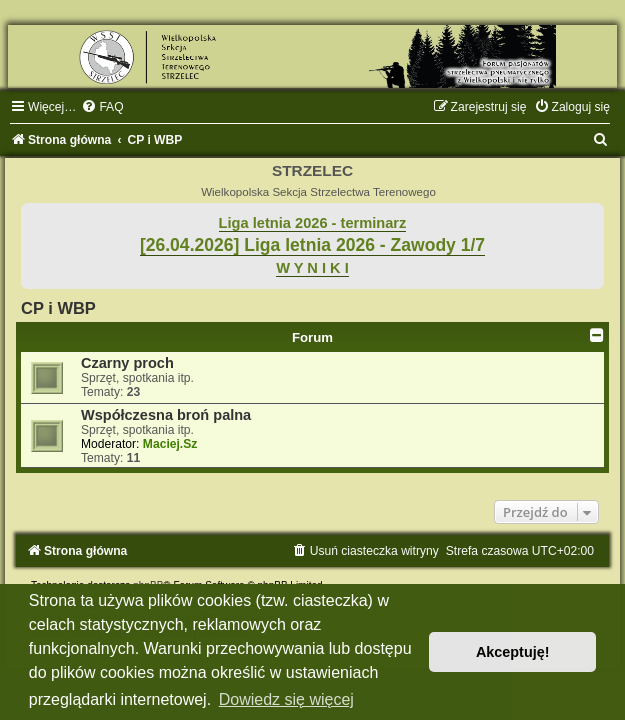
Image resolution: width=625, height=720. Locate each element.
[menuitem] (102, 107)
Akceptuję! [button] (513, 652)
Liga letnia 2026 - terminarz (313, 223)
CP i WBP (58, 308)
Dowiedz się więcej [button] (286, 699)
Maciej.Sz (170, 444)
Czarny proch (127, 363)
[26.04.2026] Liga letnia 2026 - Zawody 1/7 (312, 245)
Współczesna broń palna (166, 415)
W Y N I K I (312, 268)
